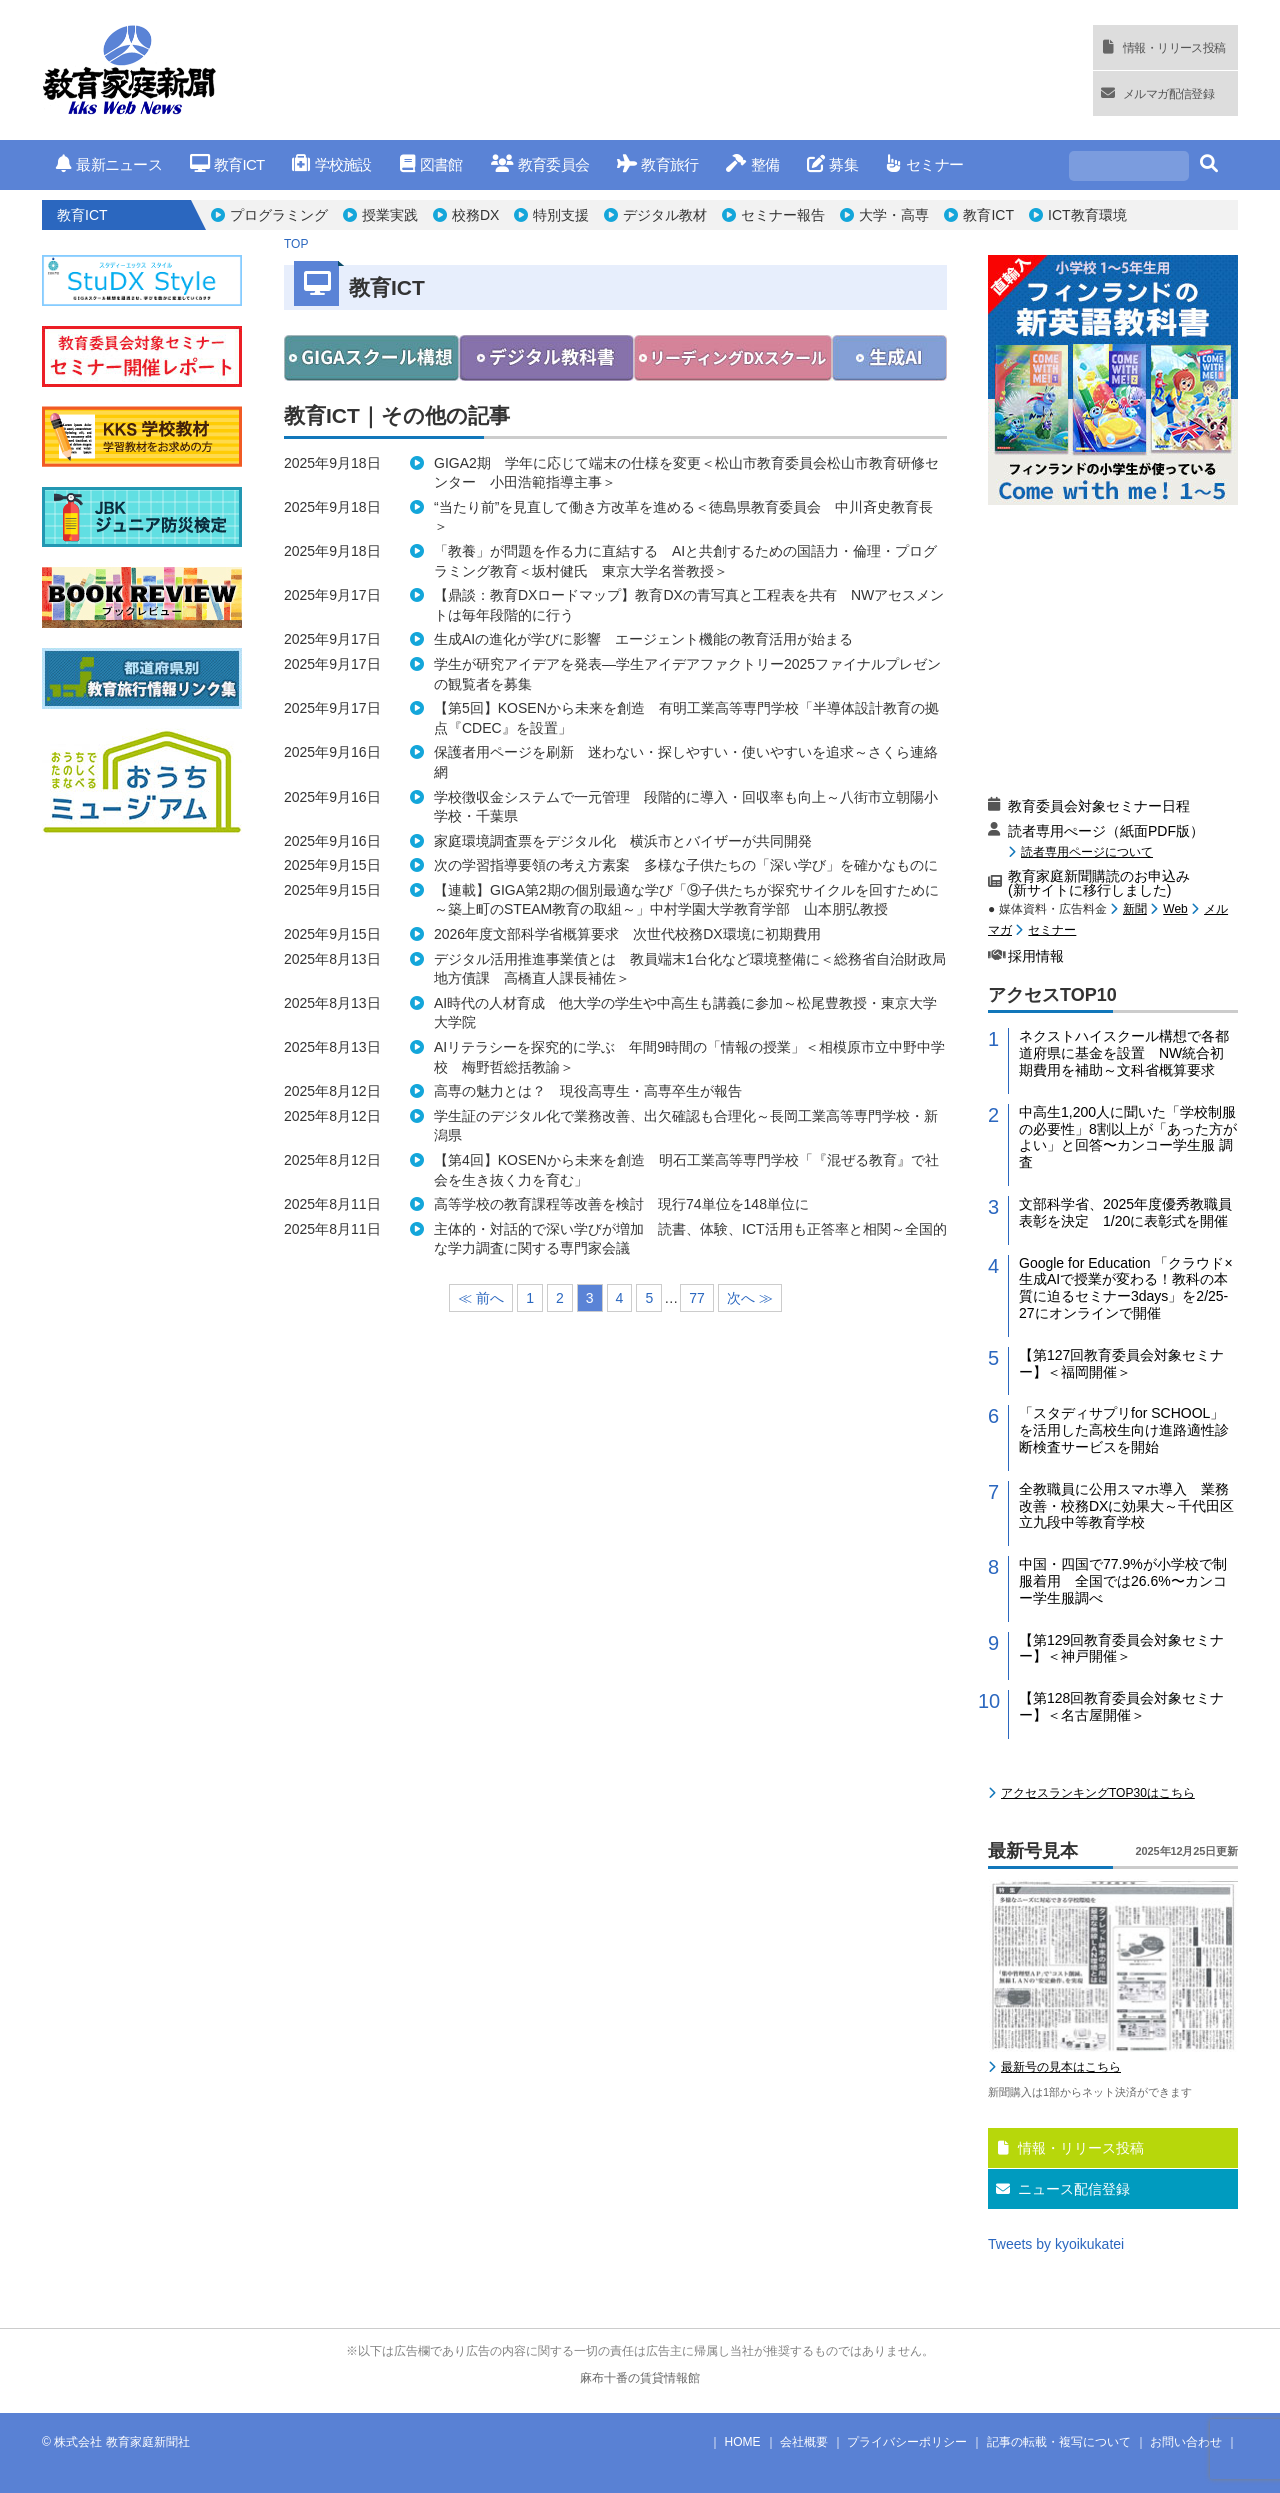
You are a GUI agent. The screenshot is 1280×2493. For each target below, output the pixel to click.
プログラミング (279, 215)
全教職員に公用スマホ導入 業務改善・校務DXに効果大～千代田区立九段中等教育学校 (1126, 1506)
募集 (832, 164)
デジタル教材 (665, 215)
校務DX (475, 215)
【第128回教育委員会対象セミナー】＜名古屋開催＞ (1121, 1706)
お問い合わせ (1186, 2442)
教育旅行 (657, 164)
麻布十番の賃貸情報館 (640, 2378)
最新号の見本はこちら (1061, 2067)
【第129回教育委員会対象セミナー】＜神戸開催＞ (1121, 1648)
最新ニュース (109, 164)
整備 (752, 164)
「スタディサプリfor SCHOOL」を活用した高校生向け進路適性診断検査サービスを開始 (1124, 1430)
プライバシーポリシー (907, 2442)
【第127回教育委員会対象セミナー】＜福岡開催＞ (1121, 1363)
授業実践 (390, 215)
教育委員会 (540, 164)
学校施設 (331, 164)
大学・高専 (894, 215)
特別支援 (561, 215)
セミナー (924, 164)
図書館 (431, 164)
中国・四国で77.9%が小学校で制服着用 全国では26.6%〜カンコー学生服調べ (1123, 1581)
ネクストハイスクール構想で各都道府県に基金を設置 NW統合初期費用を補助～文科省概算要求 (1124, 1053)
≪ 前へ (481, 1298)
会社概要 (804, 2442)
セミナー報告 (783, 215)
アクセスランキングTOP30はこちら (1098, 1793)
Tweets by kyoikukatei (1056, 2244)
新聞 (1135, 909)
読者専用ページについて (1087, 851)
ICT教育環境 (1087, 215)
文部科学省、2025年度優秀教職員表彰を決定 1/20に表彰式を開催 (1125, 1212)
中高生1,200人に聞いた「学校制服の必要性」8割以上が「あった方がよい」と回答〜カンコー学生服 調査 (1128, 1137)
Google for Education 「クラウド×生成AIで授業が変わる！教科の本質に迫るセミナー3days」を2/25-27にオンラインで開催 (1126, 1288)
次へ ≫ (750, 1298)
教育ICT (227, 164)
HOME (743, 2442)
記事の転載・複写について (1059, 2442)
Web (1175, 909)
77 (697, 1298)
